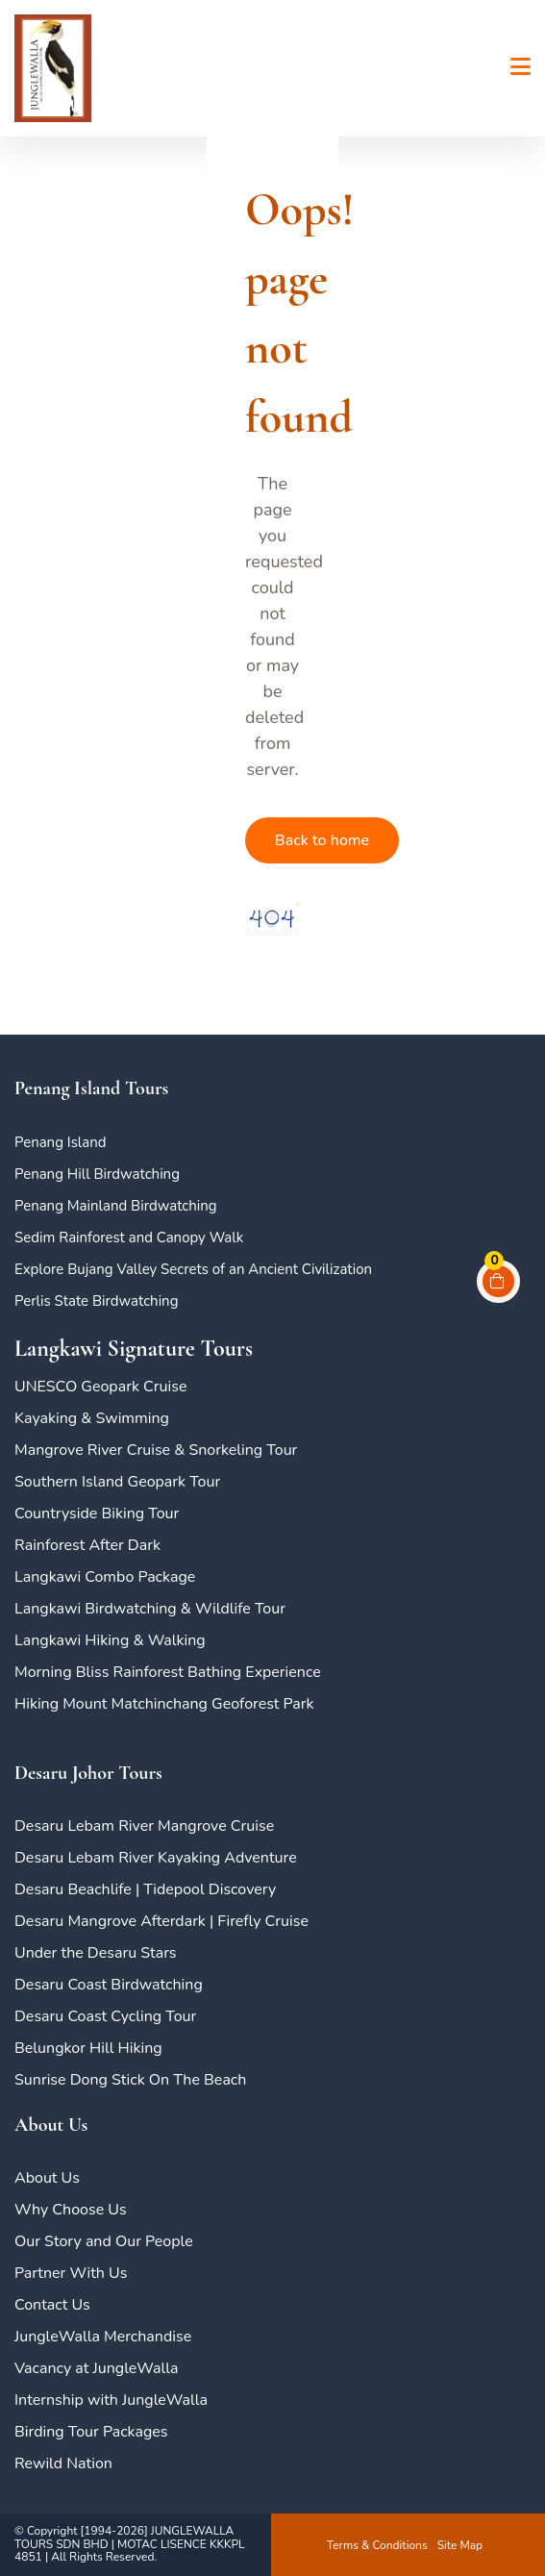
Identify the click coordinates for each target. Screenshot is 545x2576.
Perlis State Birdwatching (96, 1301)
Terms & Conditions (377, 2545)
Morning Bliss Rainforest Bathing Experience (167, 1672)
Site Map (460, 2545)
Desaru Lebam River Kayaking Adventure (155, 1857)
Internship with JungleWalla (111, 2400)
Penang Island (60, 1142)
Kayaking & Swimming (91, 1418)
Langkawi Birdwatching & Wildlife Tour (149, 1608)
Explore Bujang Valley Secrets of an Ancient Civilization (193, 1269)
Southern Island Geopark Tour (117, 1481)
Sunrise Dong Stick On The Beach (130, 2079)
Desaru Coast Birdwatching (108, 1984)
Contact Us (52, 2304)
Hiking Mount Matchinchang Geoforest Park (163, 1703)
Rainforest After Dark (87, 1545)
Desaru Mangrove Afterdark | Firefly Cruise (161, 1921)
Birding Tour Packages (91, 2431)
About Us (47, 2177)
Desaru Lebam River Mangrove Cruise (144, 1826)
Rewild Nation (63, 2463)
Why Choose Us (70, 2209)
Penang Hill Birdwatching (97, 1174)
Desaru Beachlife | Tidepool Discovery (145, 1889)
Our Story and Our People (103, 2241)
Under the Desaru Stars (95, 1952)
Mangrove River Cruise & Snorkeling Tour (155, 1450)
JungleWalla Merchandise (102, 2336)
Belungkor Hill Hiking (88, 2048)
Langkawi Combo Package (104, 1577)
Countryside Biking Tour (96, 1513)
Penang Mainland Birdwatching (115, 1205)
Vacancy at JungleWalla (96, 2368)
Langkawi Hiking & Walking (110, 1640)
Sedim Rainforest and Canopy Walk (128, 1237)
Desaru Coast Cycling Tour (105, 2016)
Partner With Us (70, 2273)
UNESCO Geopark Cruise (100, 1386)
